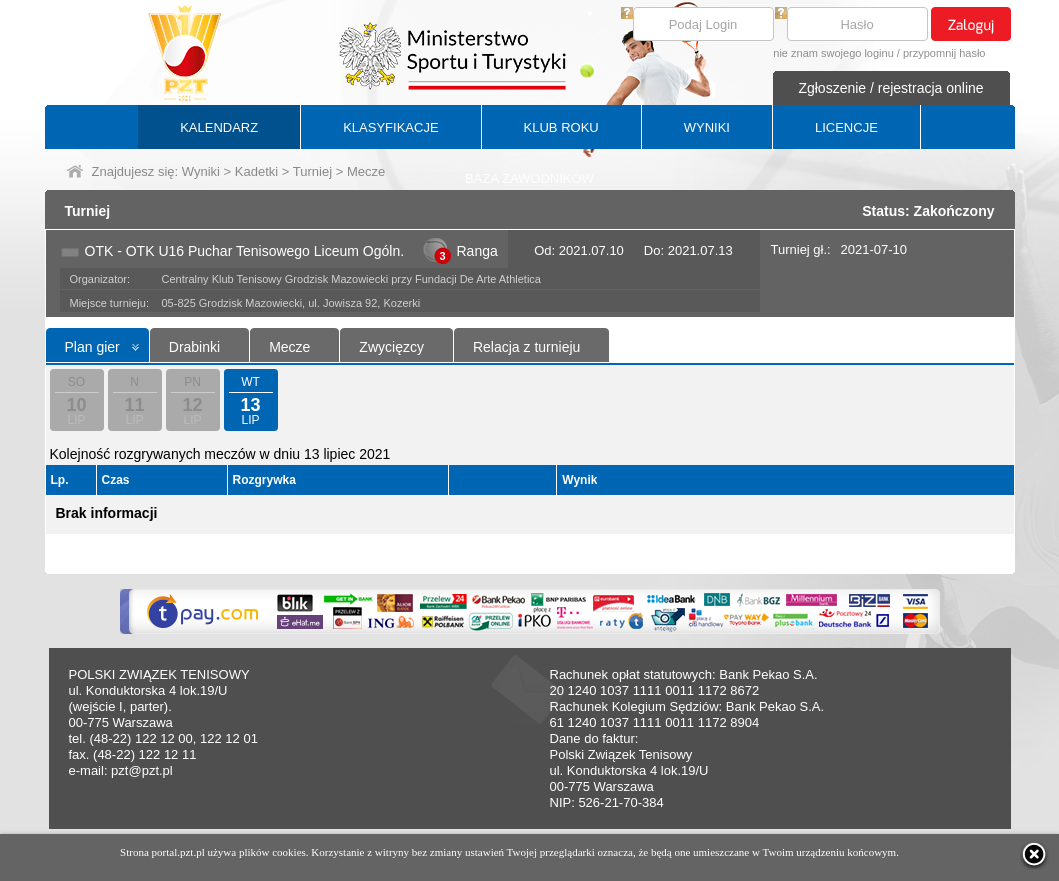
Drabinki (194, 347)
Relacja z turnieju (526, 347)
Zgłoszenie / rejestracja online (890, 88)
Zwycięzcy (391, 347)
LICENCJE (846, 127)
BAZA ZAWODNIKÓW (529, 178)
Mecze (289, 347)
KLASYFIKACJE (390, 127)
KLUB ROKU (561, 127)
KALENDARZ (219, 127)
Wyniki (201, 171)
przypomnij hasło (944, 53)
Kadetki (256, 171)
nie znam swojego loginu (833, 53)
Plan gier (92, 347)
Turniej (312, 171)
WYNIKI (707, 127)
